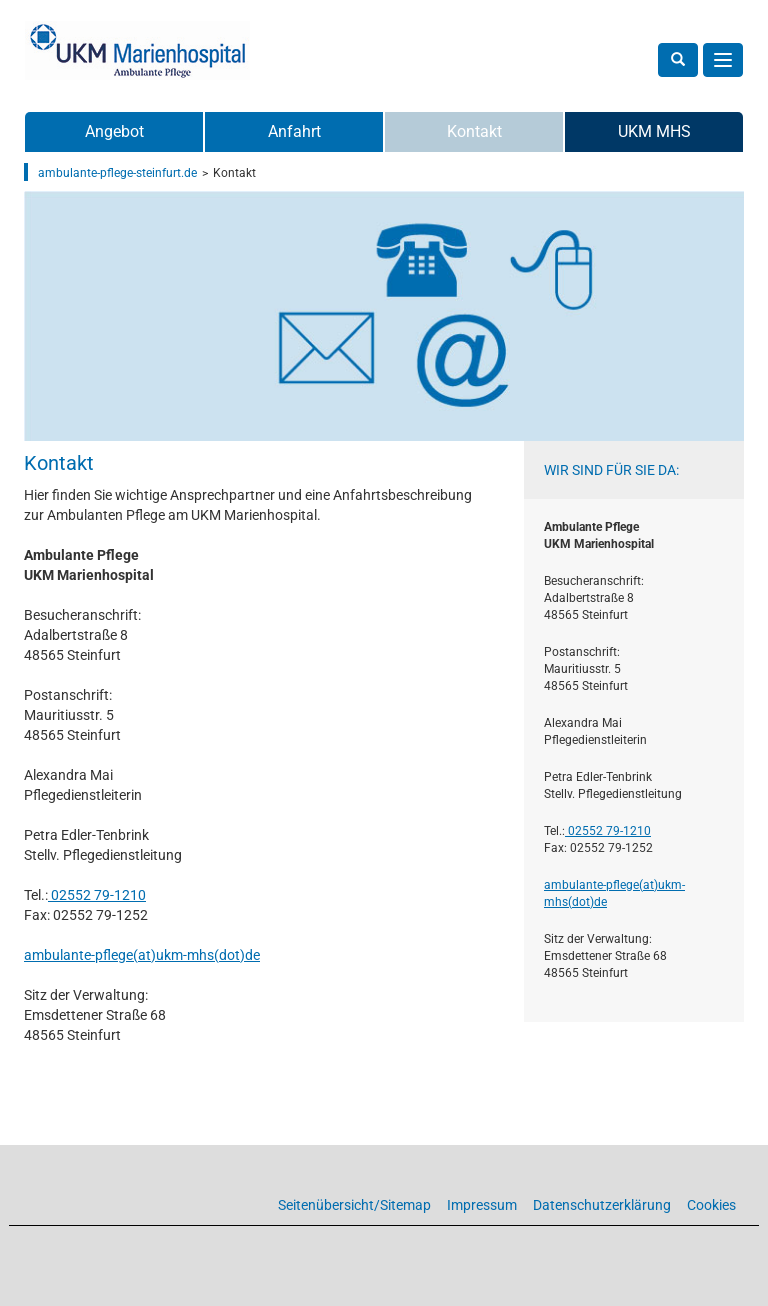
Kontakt (474, 131)
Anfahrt (294, 131)
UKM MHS (654, 131)
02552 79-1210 (97, 895)
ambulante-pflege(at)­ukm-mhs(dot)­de (142, 955)
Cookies (711, 1205)
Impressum (482, 1205)
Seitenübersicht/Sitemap (354, 1205)
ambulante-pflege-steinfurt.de (117, 173)
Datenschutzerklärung (602, 1205)
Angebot (114, 131)
